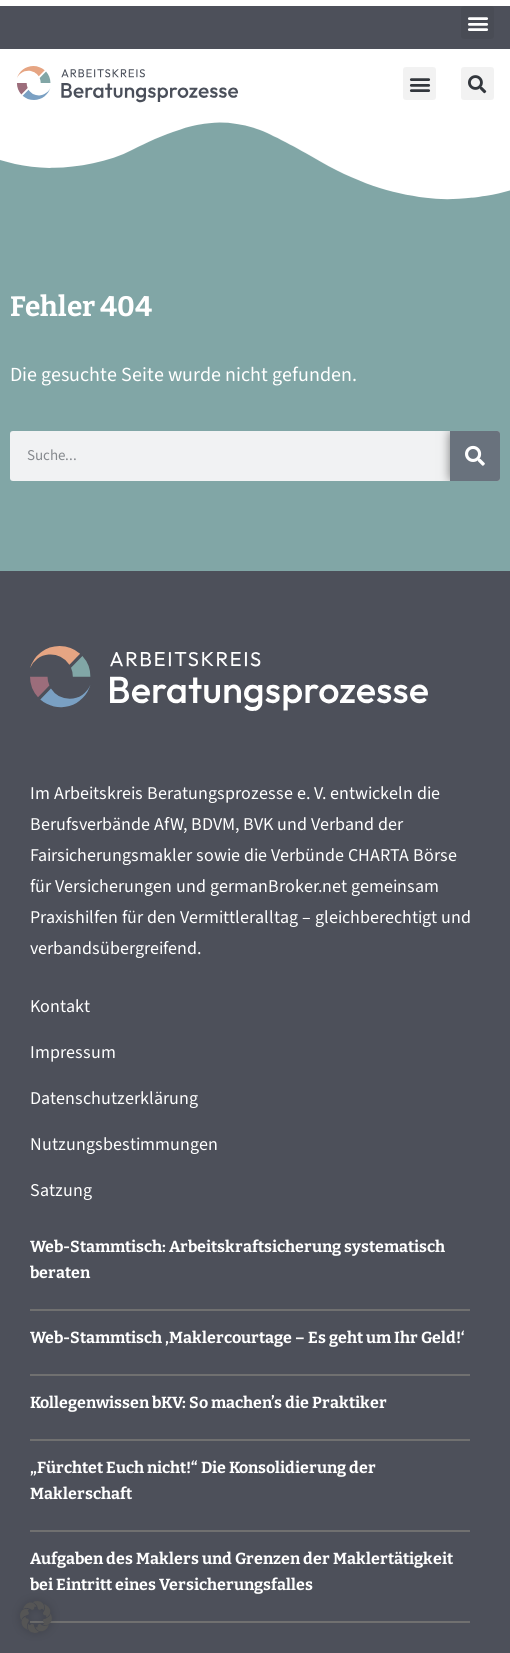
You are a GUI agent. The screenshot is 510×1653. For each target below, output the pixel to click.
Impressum (73, 1052)
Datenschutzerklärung (114, 1098)
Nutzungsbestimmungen (124, 1144)
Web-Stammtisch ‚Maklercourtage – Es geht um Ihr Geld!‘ (247, 1337)
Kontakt (60, 1006)
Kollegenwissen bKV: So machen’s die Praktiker (208, 1402)
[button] (477, 22)
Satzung (61, 1190)
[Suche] (475, 456)
